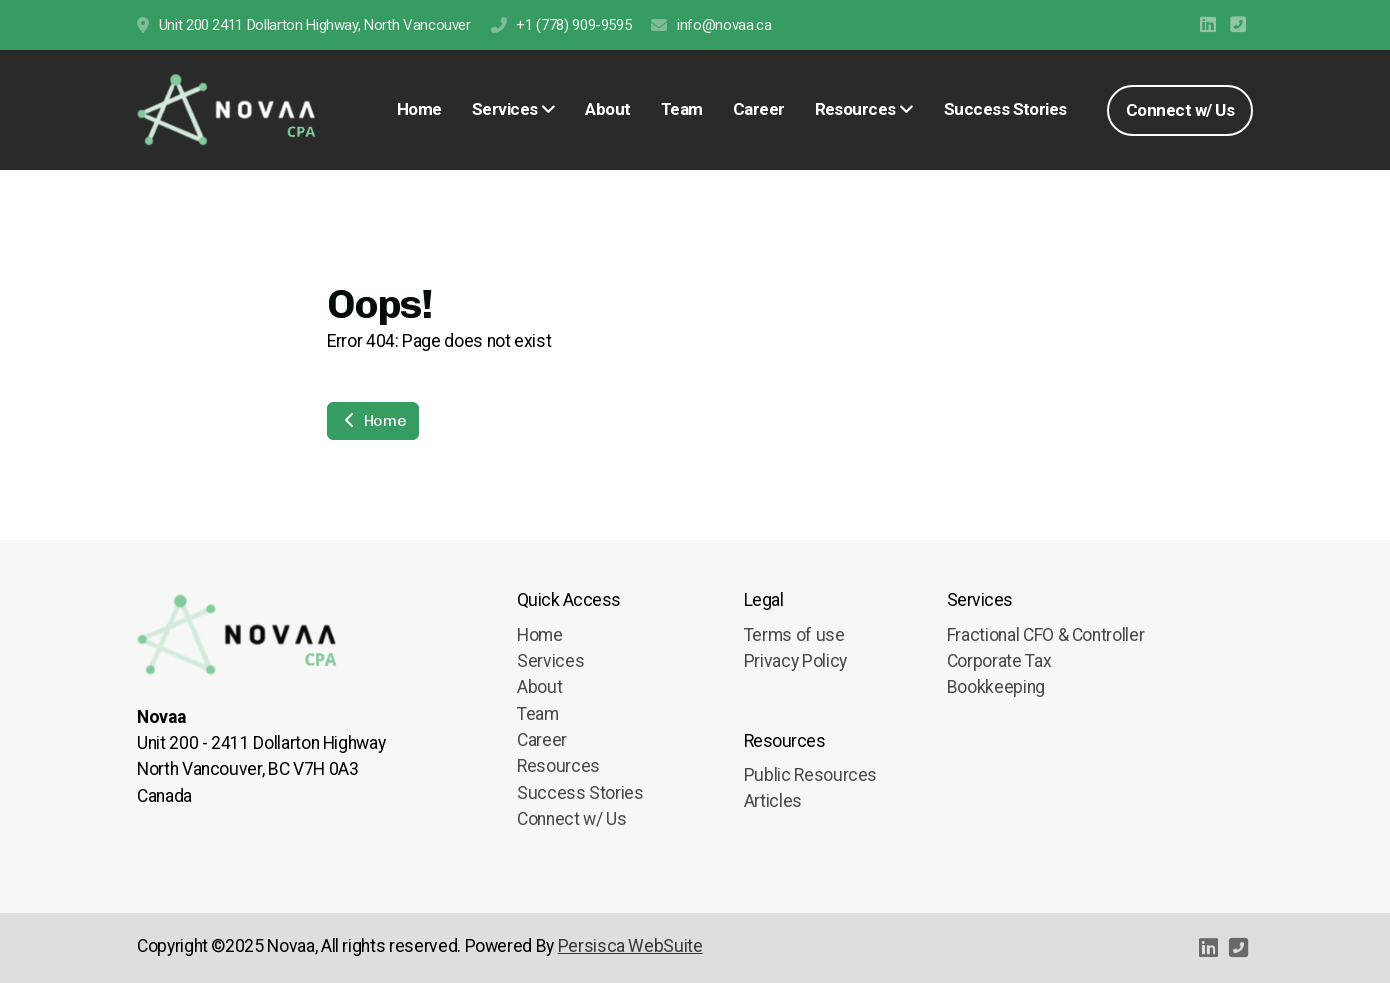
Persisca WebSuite (630, 946)
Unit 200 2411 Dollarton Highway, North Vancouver (315, 25)
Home (373, 420)
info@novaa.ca (724, 25)
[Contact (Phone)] (1238, 25)
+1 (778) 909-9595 (573, 25)
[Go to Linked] (1208, 25)
